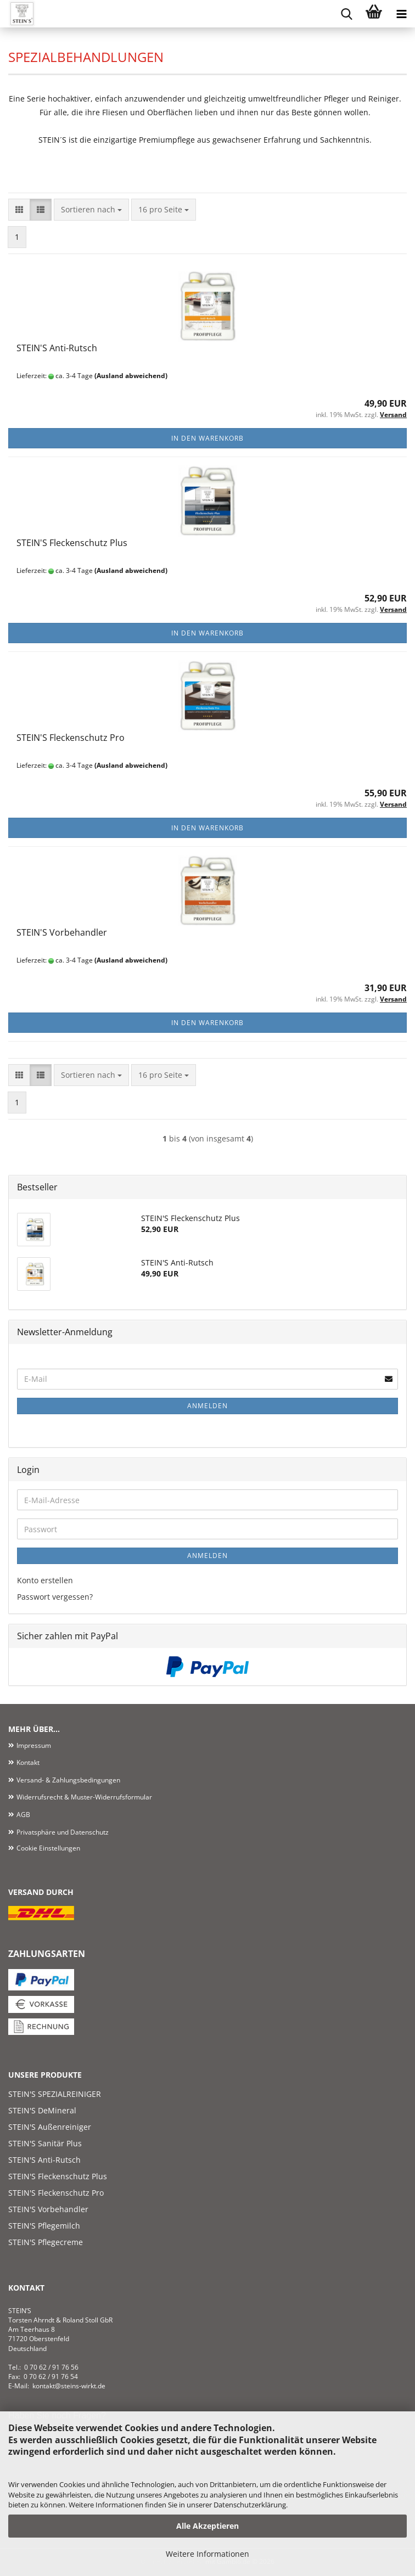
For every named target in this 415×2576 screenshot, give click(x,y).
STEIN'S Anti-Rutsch (56, 348)
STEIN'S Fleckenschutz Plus (71, 543)
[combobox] (91, 210)
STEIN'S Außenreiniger (49, 2127)
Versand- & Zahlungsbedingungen (68, 1780)
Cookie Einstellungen (48, 1848)
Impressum (33, 1745)
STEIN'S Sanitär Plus (45, 2143)
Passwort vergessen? (55, 1596)
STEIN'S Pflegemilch (44, 2225)
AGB (23, 1814)
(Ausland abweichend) (130, 375)
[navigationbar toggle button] (401, 13)
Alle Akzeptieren (207, 2526)
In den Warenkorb (207, 438)
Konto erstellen (45, 1580)
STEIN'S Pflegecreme (45, 2242)
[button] (19, 210)
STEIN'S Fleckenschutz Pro (70, 738)
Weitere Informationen (207, 2554)
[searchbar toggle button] (346, 13)
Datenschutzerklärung (250, 2505)
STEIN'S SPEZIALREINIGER (54, 2094)
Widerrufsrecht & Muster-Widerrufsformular (84, 1797)
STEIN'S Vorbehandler (61, 932)
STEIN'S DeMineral (42, 2110)
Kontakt (28, 1762)
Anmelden (207, 1405)
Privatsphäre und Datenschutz (62, 1832)
